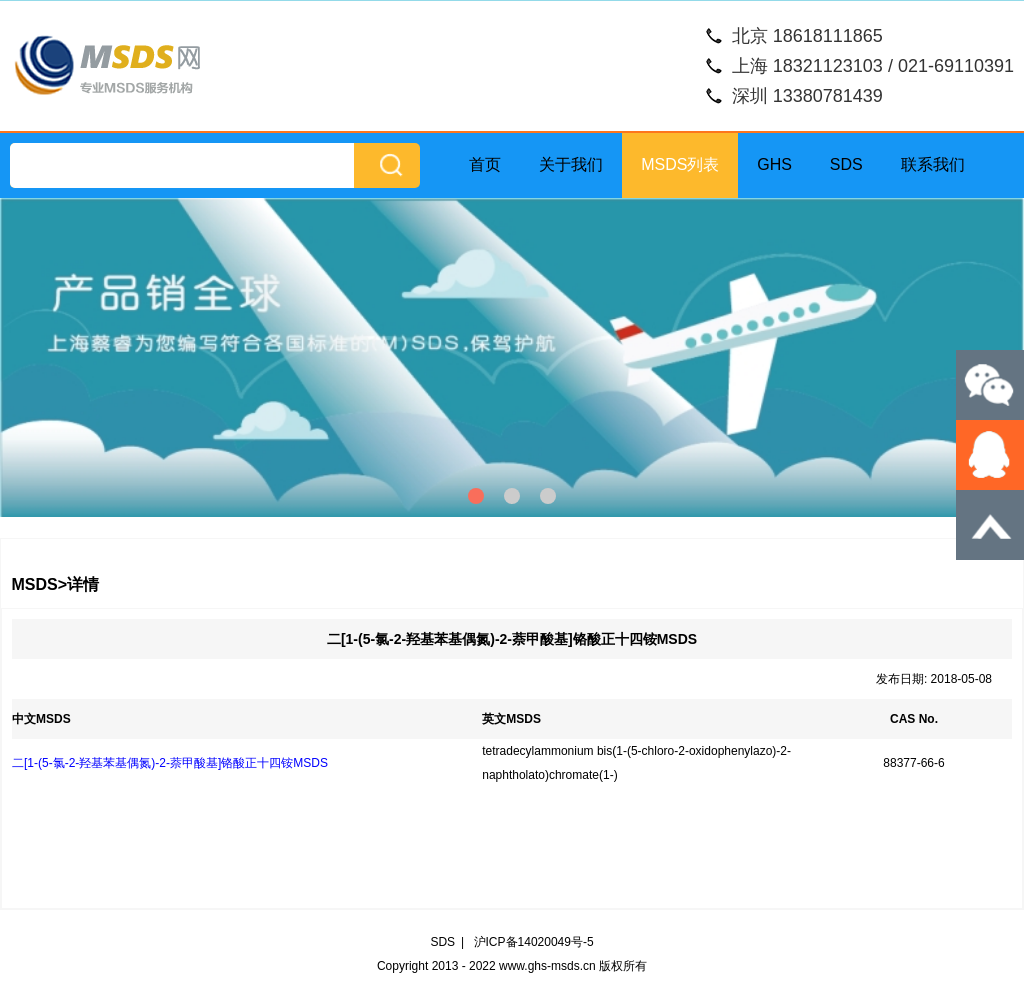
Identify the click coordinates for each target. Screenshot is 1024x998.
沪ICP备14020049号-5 (534, 942)
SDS (846, 164)
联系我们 (933, 164)
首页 (485, 164)
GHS (774, 164)
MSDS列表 (680, 164)
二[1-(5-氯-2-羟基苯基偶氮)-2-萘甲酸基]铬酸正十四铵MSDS (170, 763)
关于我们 (571, 164)
